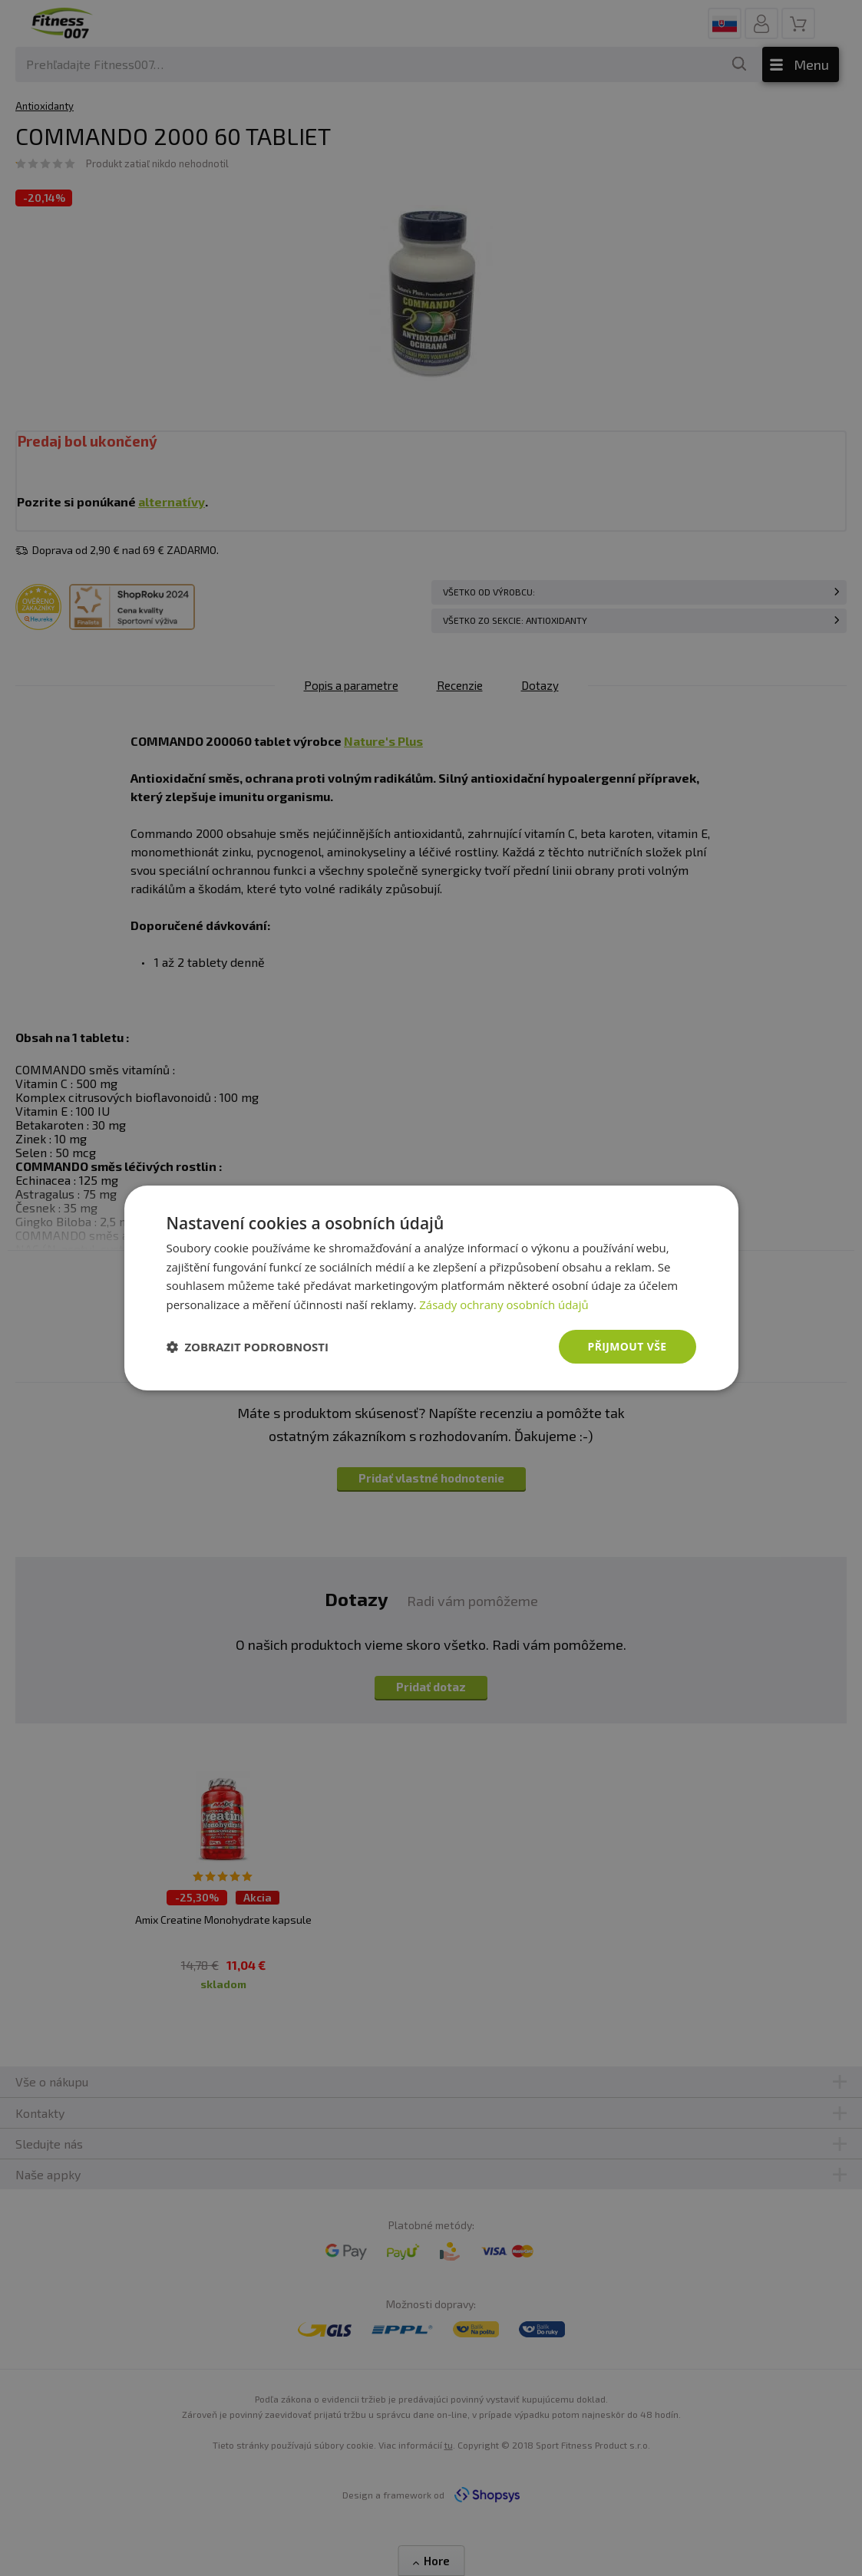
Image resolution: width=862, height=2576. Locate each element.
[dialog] (431, 1287)
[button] (248, 1347)
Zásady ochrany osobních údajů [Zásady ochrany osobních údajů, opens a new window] (504, 1304)
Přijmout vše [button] (626, 1346)
